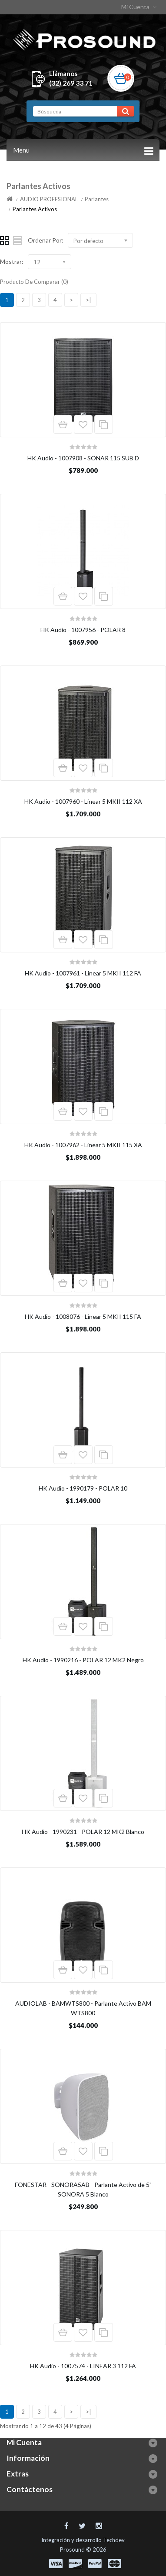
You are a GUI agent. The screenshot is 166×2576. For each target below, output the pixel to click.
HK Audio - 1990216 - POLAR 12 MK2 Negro (83, 1660)
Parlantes (97, 199)
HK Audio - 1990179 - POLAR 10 (83, 1488)
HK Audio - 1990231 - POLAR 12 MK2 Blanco (83, 1831)
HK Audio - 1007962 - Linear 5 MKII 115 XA (83, 1144)
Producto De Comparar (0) (34, 281)
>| (88, 299)
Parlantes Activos (35, 209)
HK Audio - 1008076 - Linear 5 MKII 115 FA (83, 1316)
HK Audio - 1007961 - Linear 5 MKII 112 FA (83, 973)
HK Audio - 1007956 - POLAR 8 (83, 629)
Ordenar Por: (45, 240)
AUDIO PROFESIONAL (49, 199)
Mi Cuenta (139, 6)
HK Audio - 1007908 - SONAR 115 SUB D (83, 458)
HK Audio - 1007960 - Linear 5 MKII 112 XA (83, 801)
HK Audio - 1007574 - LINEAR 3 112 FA (83, 2366)
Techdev (114, 2539)
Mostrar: (11, 261)
